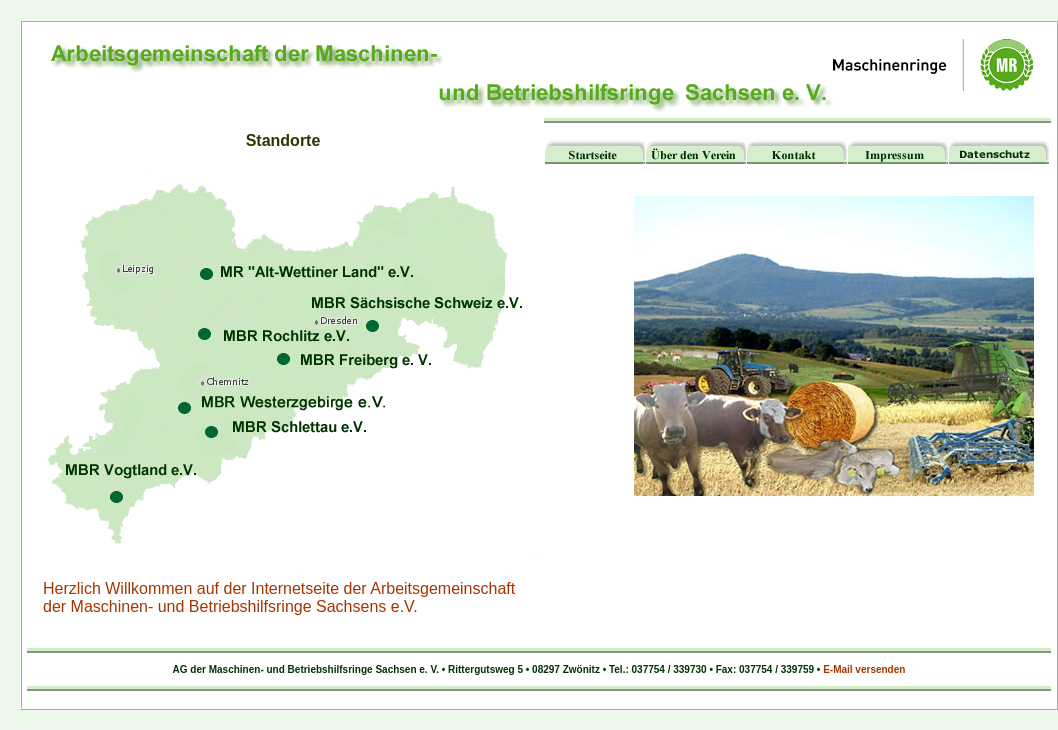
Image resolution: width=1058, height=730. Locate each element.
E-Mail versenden (864, 669)
